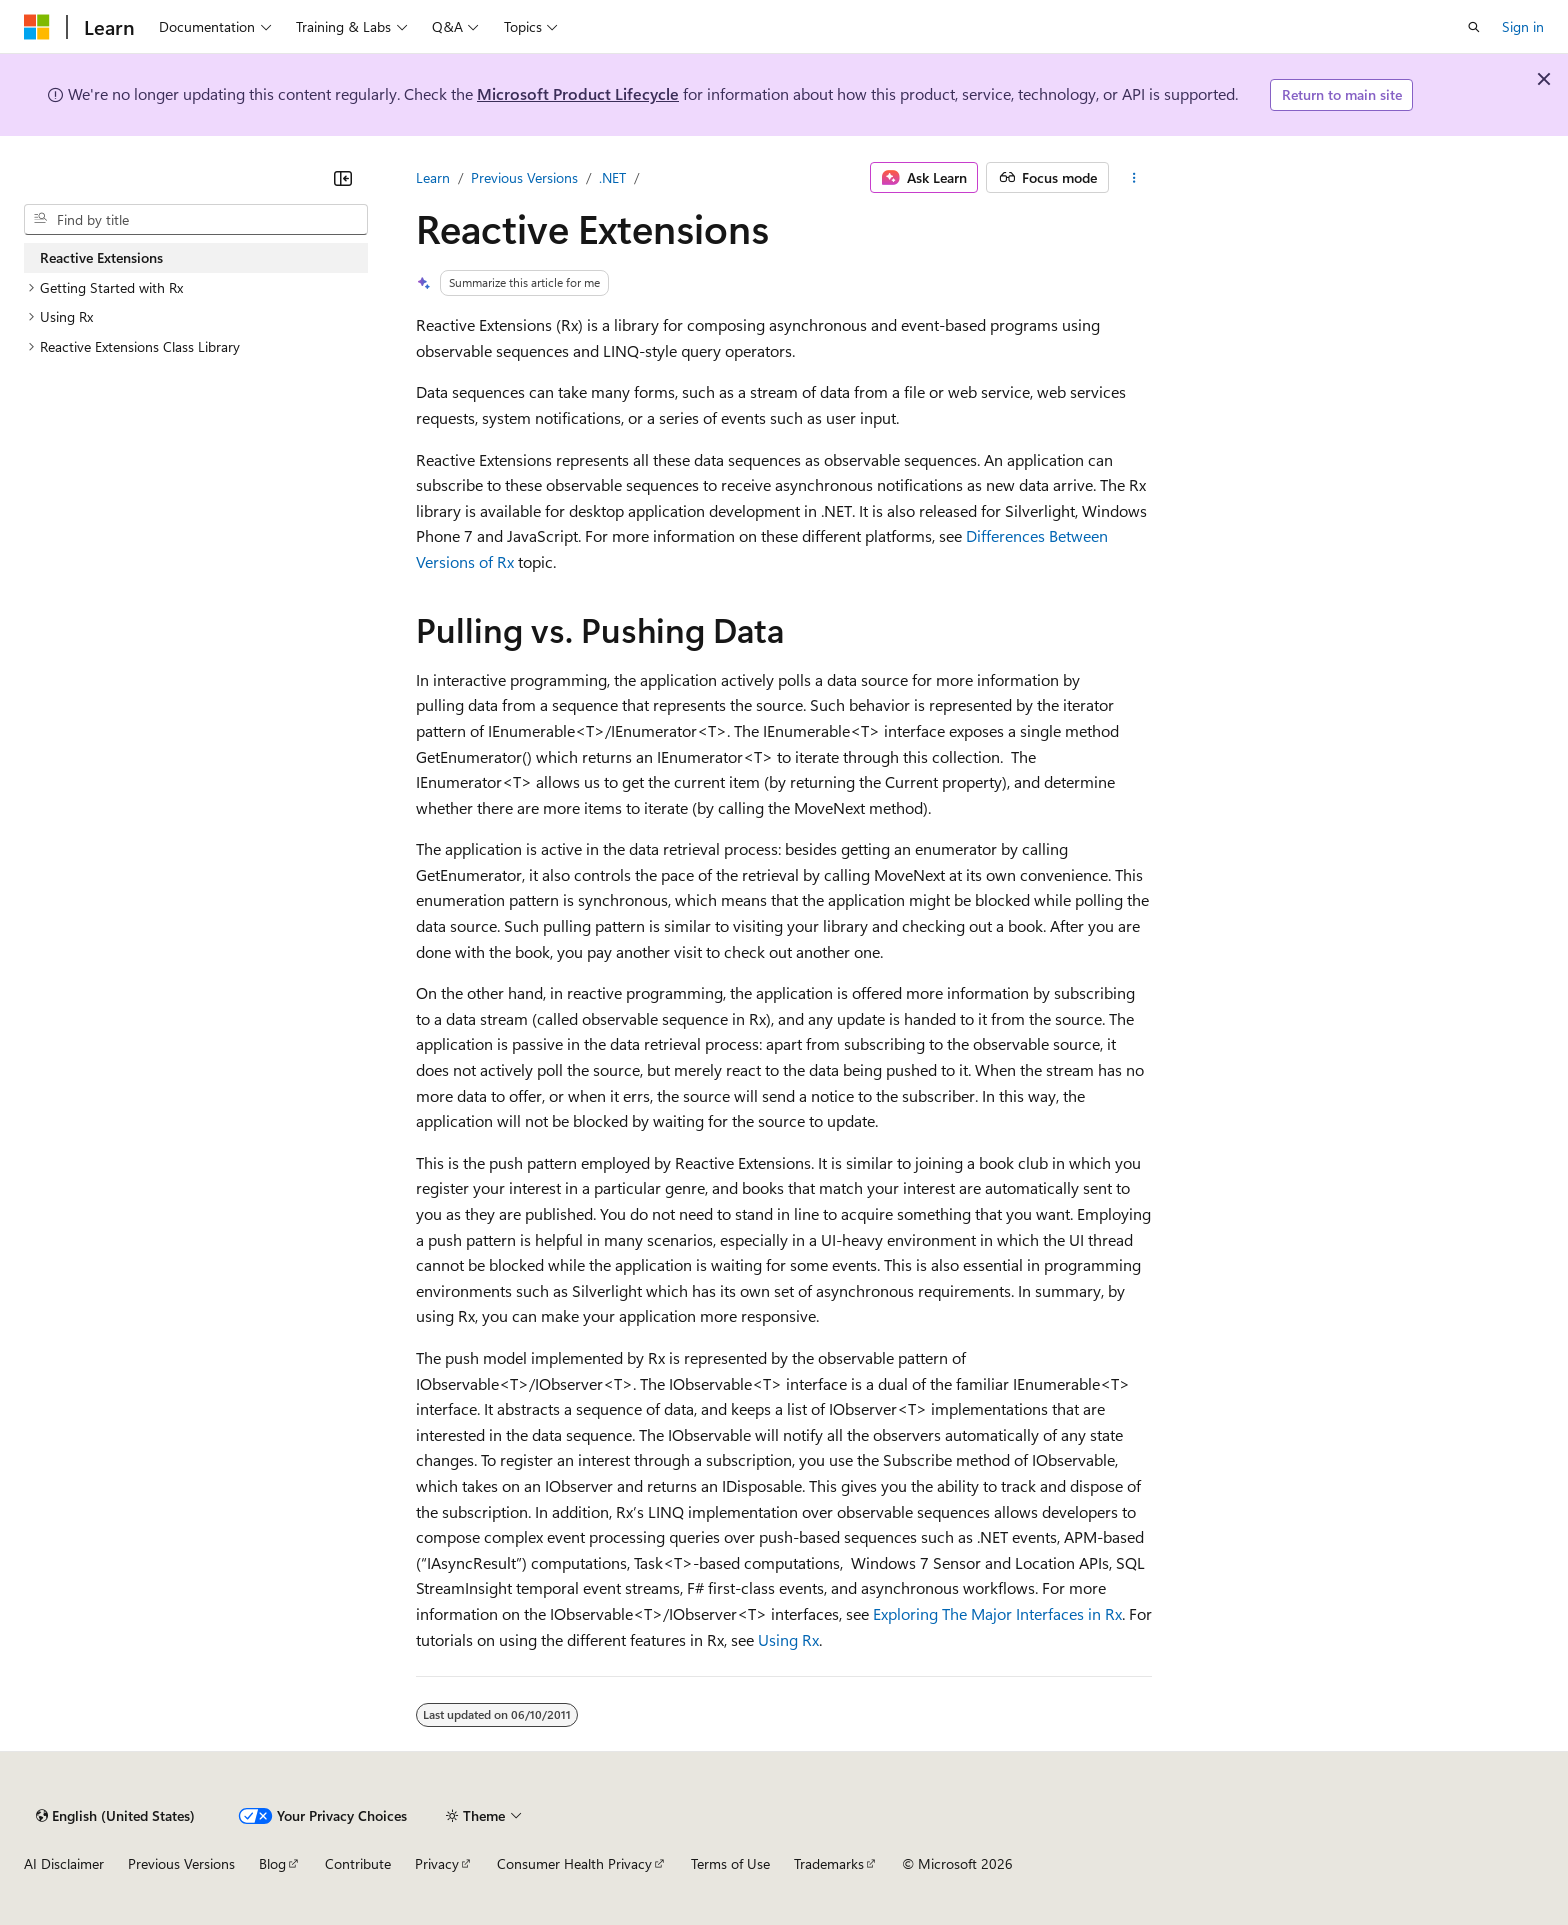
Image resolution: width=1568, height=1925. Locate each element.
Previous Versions (524, 177)
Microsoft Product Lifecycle (578, 93)
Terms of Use (730, 1863)
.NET (612, 177)
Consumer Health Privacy (574, 1863)
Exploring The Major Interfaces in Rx (997, 1613)
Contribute (358, 1863)
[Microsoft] (37, 27)
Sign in (1523, 26)
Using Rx (788, 1639)
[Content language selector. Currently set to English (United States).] (115, 1816)
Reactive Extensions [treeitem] (101, 257)
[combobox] (196, 220)
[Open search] (1474, 27)
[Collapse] (343, 178)
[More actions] (1134, 178)
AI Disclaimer (64, 1863)
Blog (272, 1863)
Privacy (437, 1863)
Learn (433, 177)
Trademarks (829, 1863)
